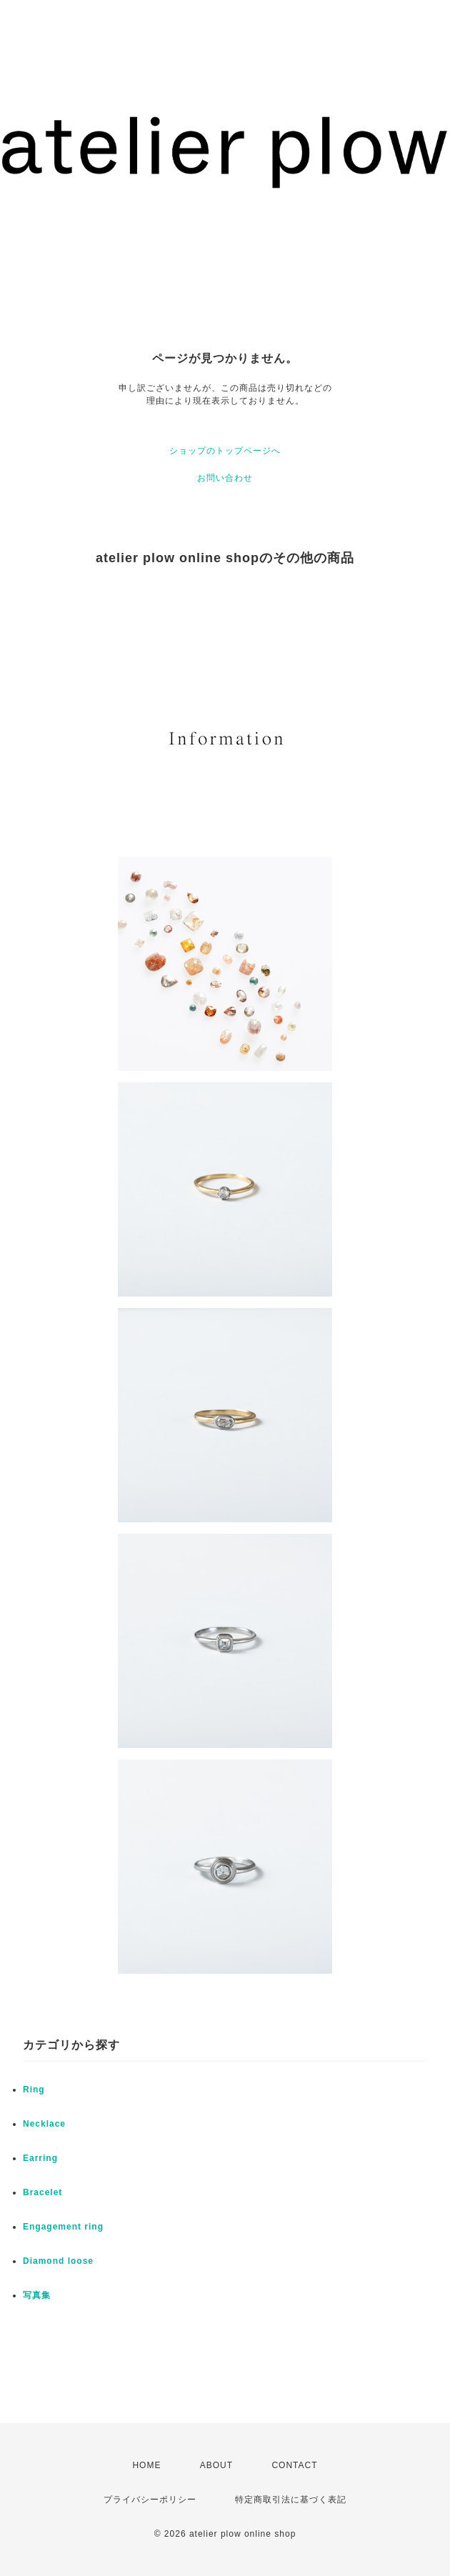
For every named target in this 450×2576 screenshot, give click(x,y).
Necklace (44, 2124)
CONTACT (294, 2465)
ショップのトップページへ (225, 451)
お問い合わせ (225, 478)
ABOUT (216, 2465)
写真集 (37, 2295)
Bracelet (42, 2192)
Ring (34, 2090)
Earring (40, 2158)
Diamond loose (58, 2261)
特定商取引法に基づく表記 (290, 2500)
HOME (146, 2465)
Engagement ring (63, 2227)
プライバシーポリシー (150, 2500)
